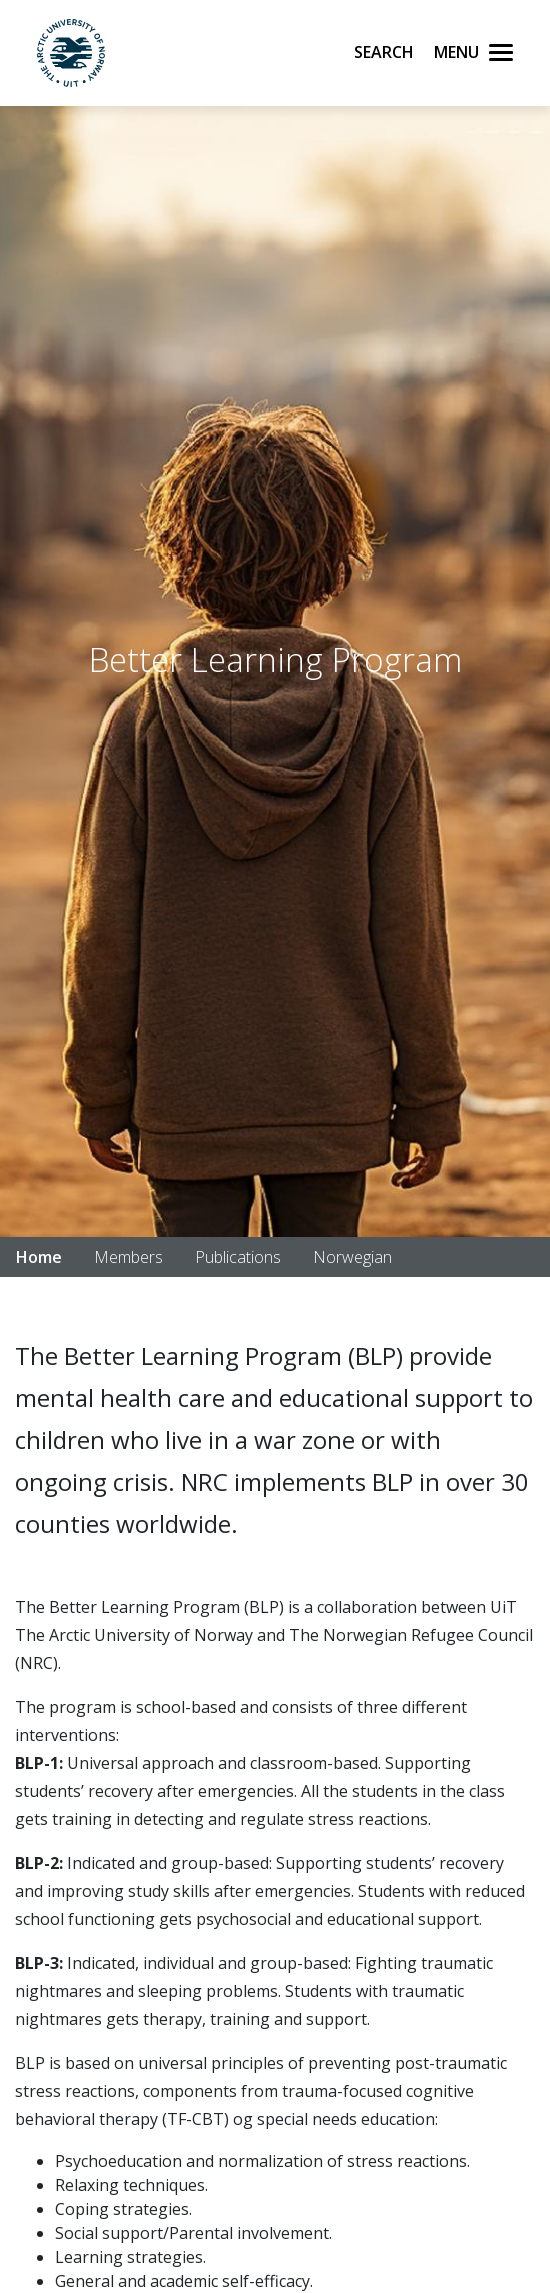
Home (39, 1257)
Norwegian (352, 1257)
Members (128, 1257)
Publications (238, 1257)
